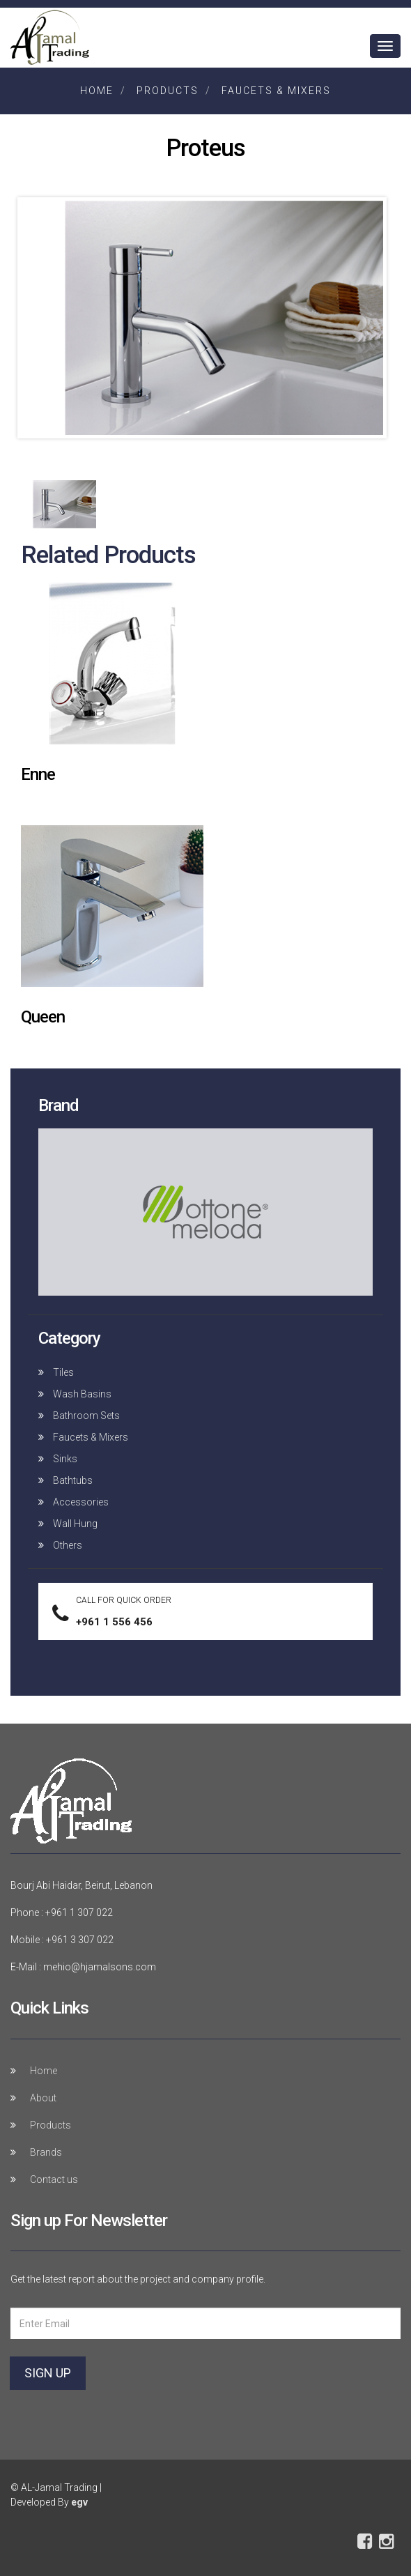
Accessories (80, 1502)
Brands (46, 2152)
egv (79, 2502)
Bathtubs (72, 1480)
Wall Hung (74, 1523)
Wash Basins (81, 1394)
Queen (43, 1017)
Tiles (62, 1372)
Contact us (54, 2179)
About (43, 2097)
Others (66, 1545)
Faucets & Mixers (276, 90)
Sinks (64, 1458)
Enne (38, 774)
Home (97, 90)
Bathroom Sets (85, 1415)
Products (168, 90)
